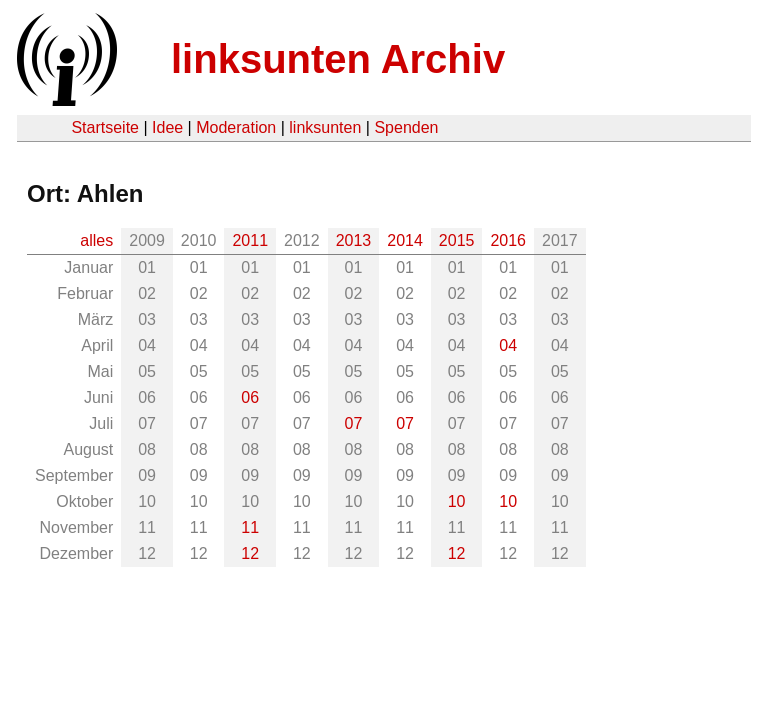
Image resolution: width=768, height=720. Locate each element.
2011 (250, 240)
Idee (167, 127)
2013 (354, 240)
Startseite (105, 127)
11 (250, 527)
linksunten (325, 127)
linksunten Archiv (338, 59)
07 (354, 423)
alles (96, 240)
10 (457, 501)
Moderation (236, 127)
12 (250, 553)
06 (250, 397)
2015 (457, 240)
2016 (508, 240)
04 (508, 345)
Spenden (406, 127)
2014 (405, 240)
